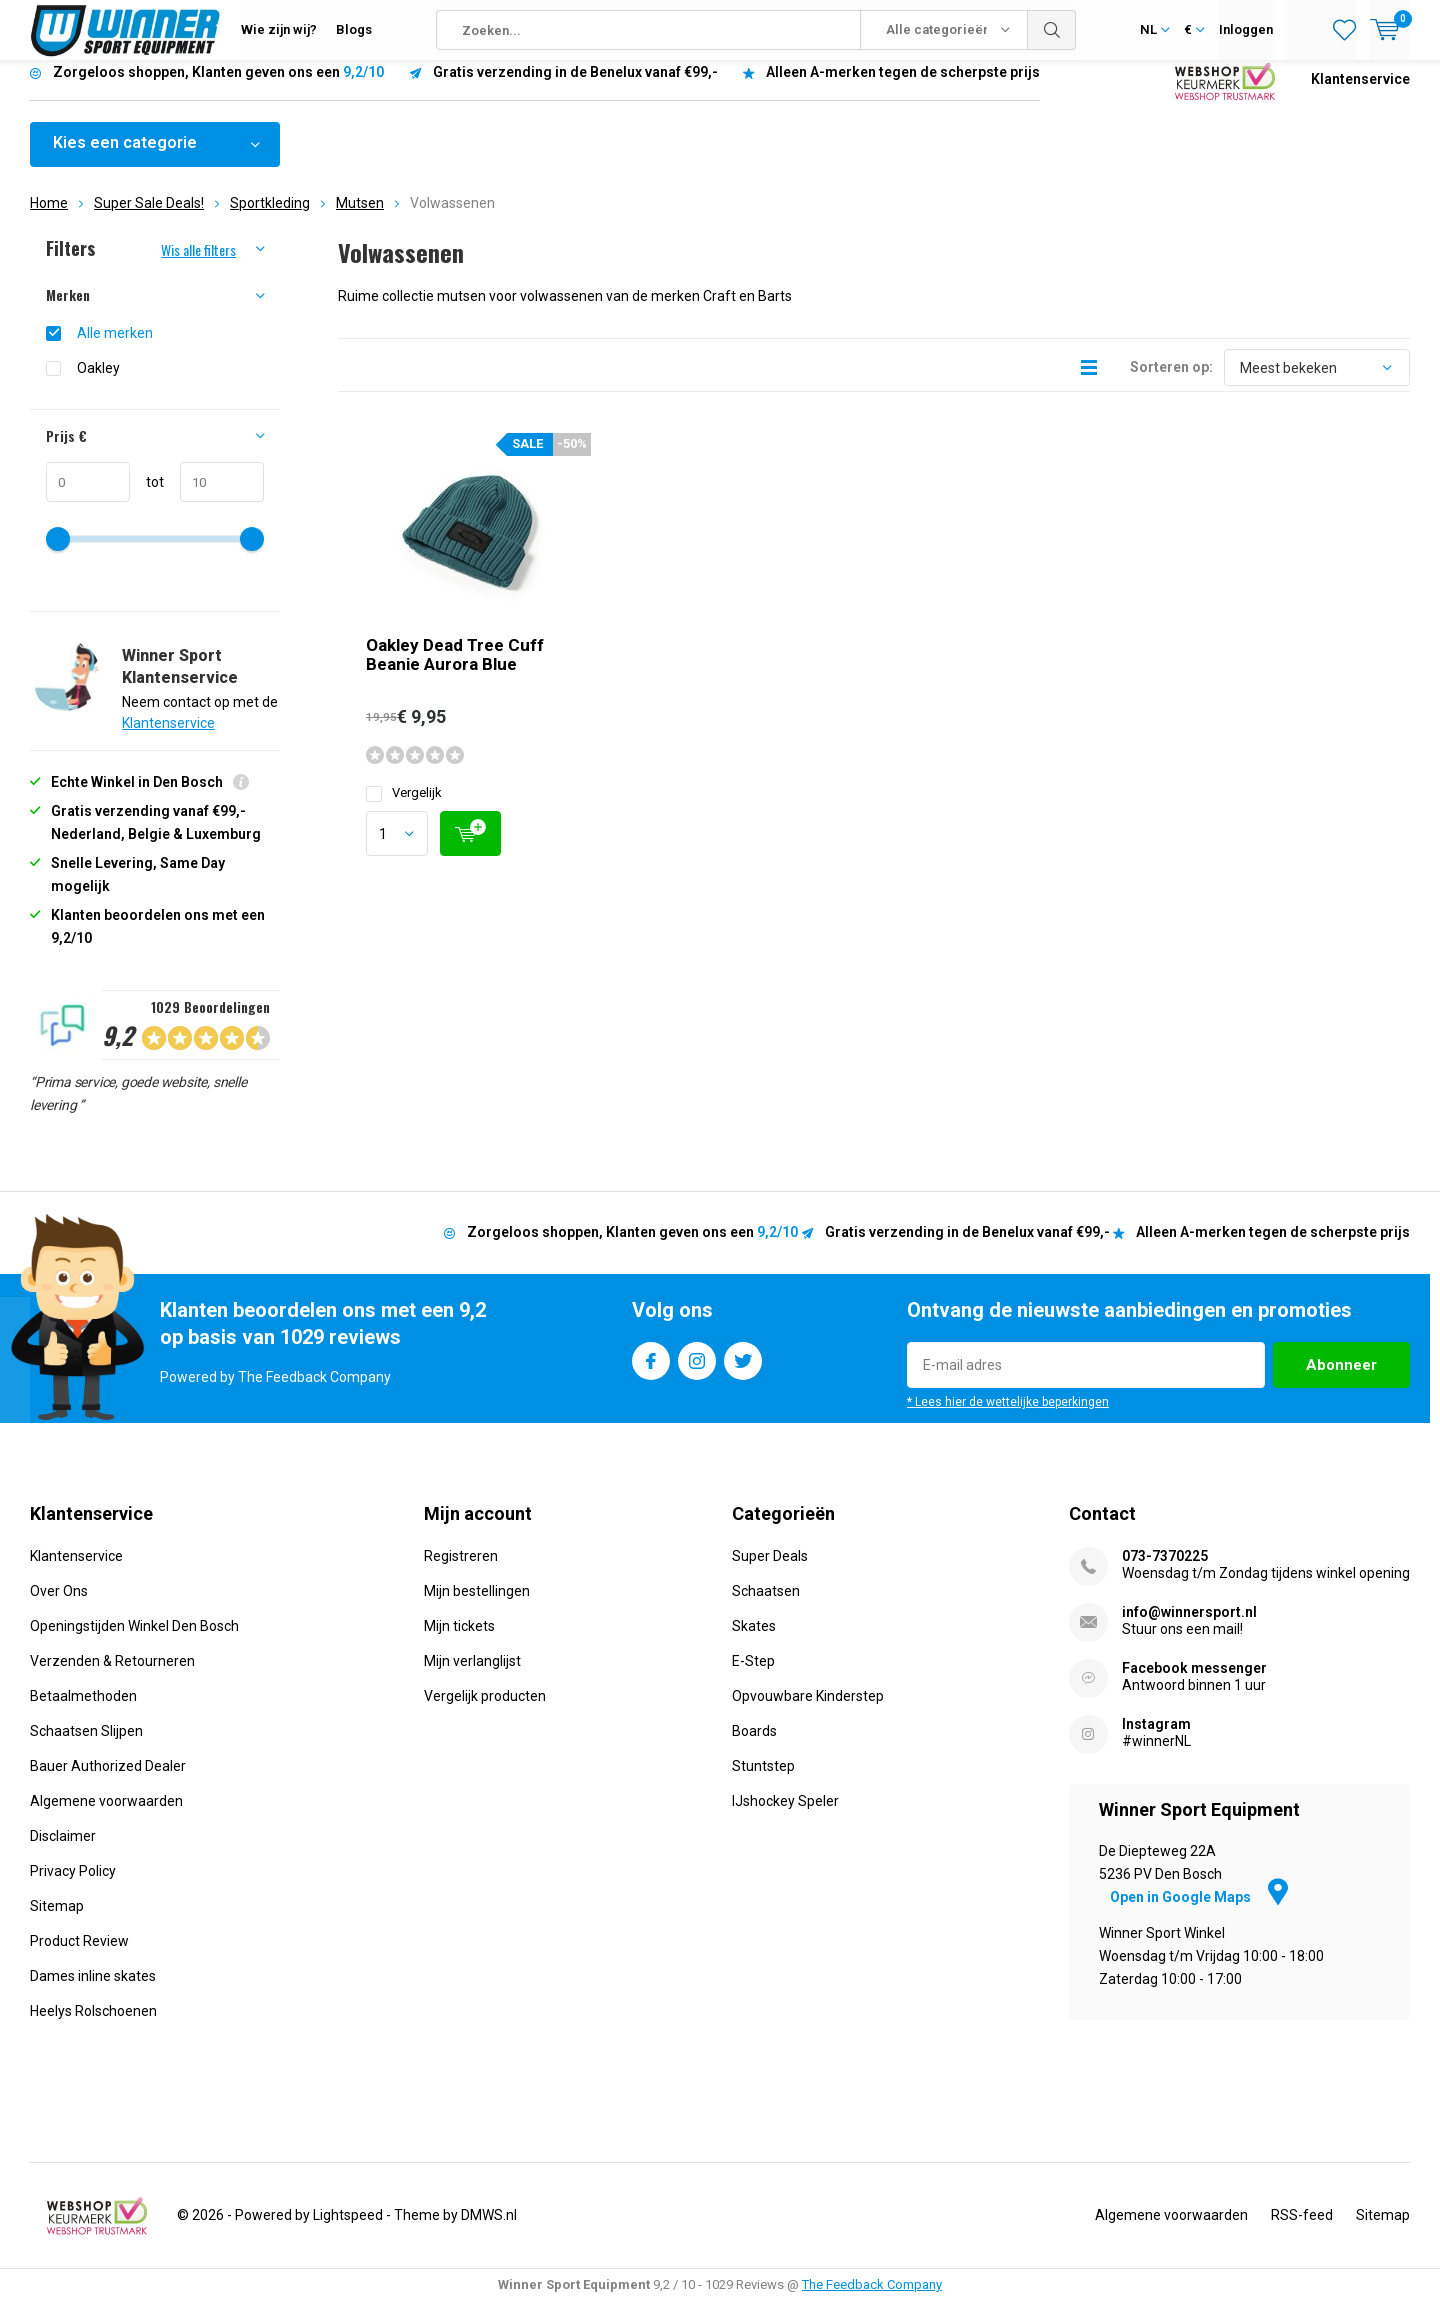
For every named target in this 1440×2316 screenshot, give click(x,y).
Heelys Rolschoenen (93, 2026)
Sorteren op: (1171, 382)
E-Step (753, 1676)
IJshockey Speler (785, 1816)
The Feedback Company (872, 2299)
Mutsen (360, 218)
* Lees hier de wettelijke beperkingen (1008, 1417)
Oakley (98, 382)
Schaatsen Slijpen (86, 1746)
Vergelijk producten (485, 1711)
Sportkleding (270, 218)
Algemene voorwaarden (106, 1816)
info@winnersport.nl (1189, 1627)
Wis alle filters (198, 264)
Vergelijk (404, 807)
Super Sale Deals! (149, 218)
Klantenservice (1360, 94)
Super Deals (770, 1571)
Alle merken (115, 347)
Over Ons (59, 1606)
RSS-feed (1302, 2230)
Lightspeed (348, 2230)
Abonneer (1341, 1380)
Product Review (79, 1956)
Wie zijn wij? (279, 29)
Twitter (743, 1371)
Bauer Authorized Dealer (108, 1781)
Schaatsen (766, 1606)
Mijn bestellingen (477, 1606)
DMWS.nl (489, 2230)
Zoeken (1052, 30)
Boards (754, 1746)
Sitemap (57, 1921)
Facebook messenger (1194, 1683)
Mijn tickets (459, 1641)
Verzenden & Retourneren (112, 1676)
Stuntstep (763, 1781)
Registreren (461, 1571)
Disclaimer (63, 1851)
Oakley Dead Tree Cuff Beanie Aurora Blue (455, 669)
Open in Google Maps (1199, 1912)
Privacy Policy (73, 1886)
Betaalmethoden (83, 1711)
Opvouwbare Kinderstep (808, 1711)
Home (49, 218)
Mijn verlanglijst (472, 1676)
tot (147, 497)
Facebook (651, 1371)
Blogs (354, 29)
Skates (754, 1641)
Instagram (697, 1371)
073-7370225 (1165, 1571)
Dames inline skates (93, 1991)
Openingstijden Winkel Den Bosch (134, 1641)
